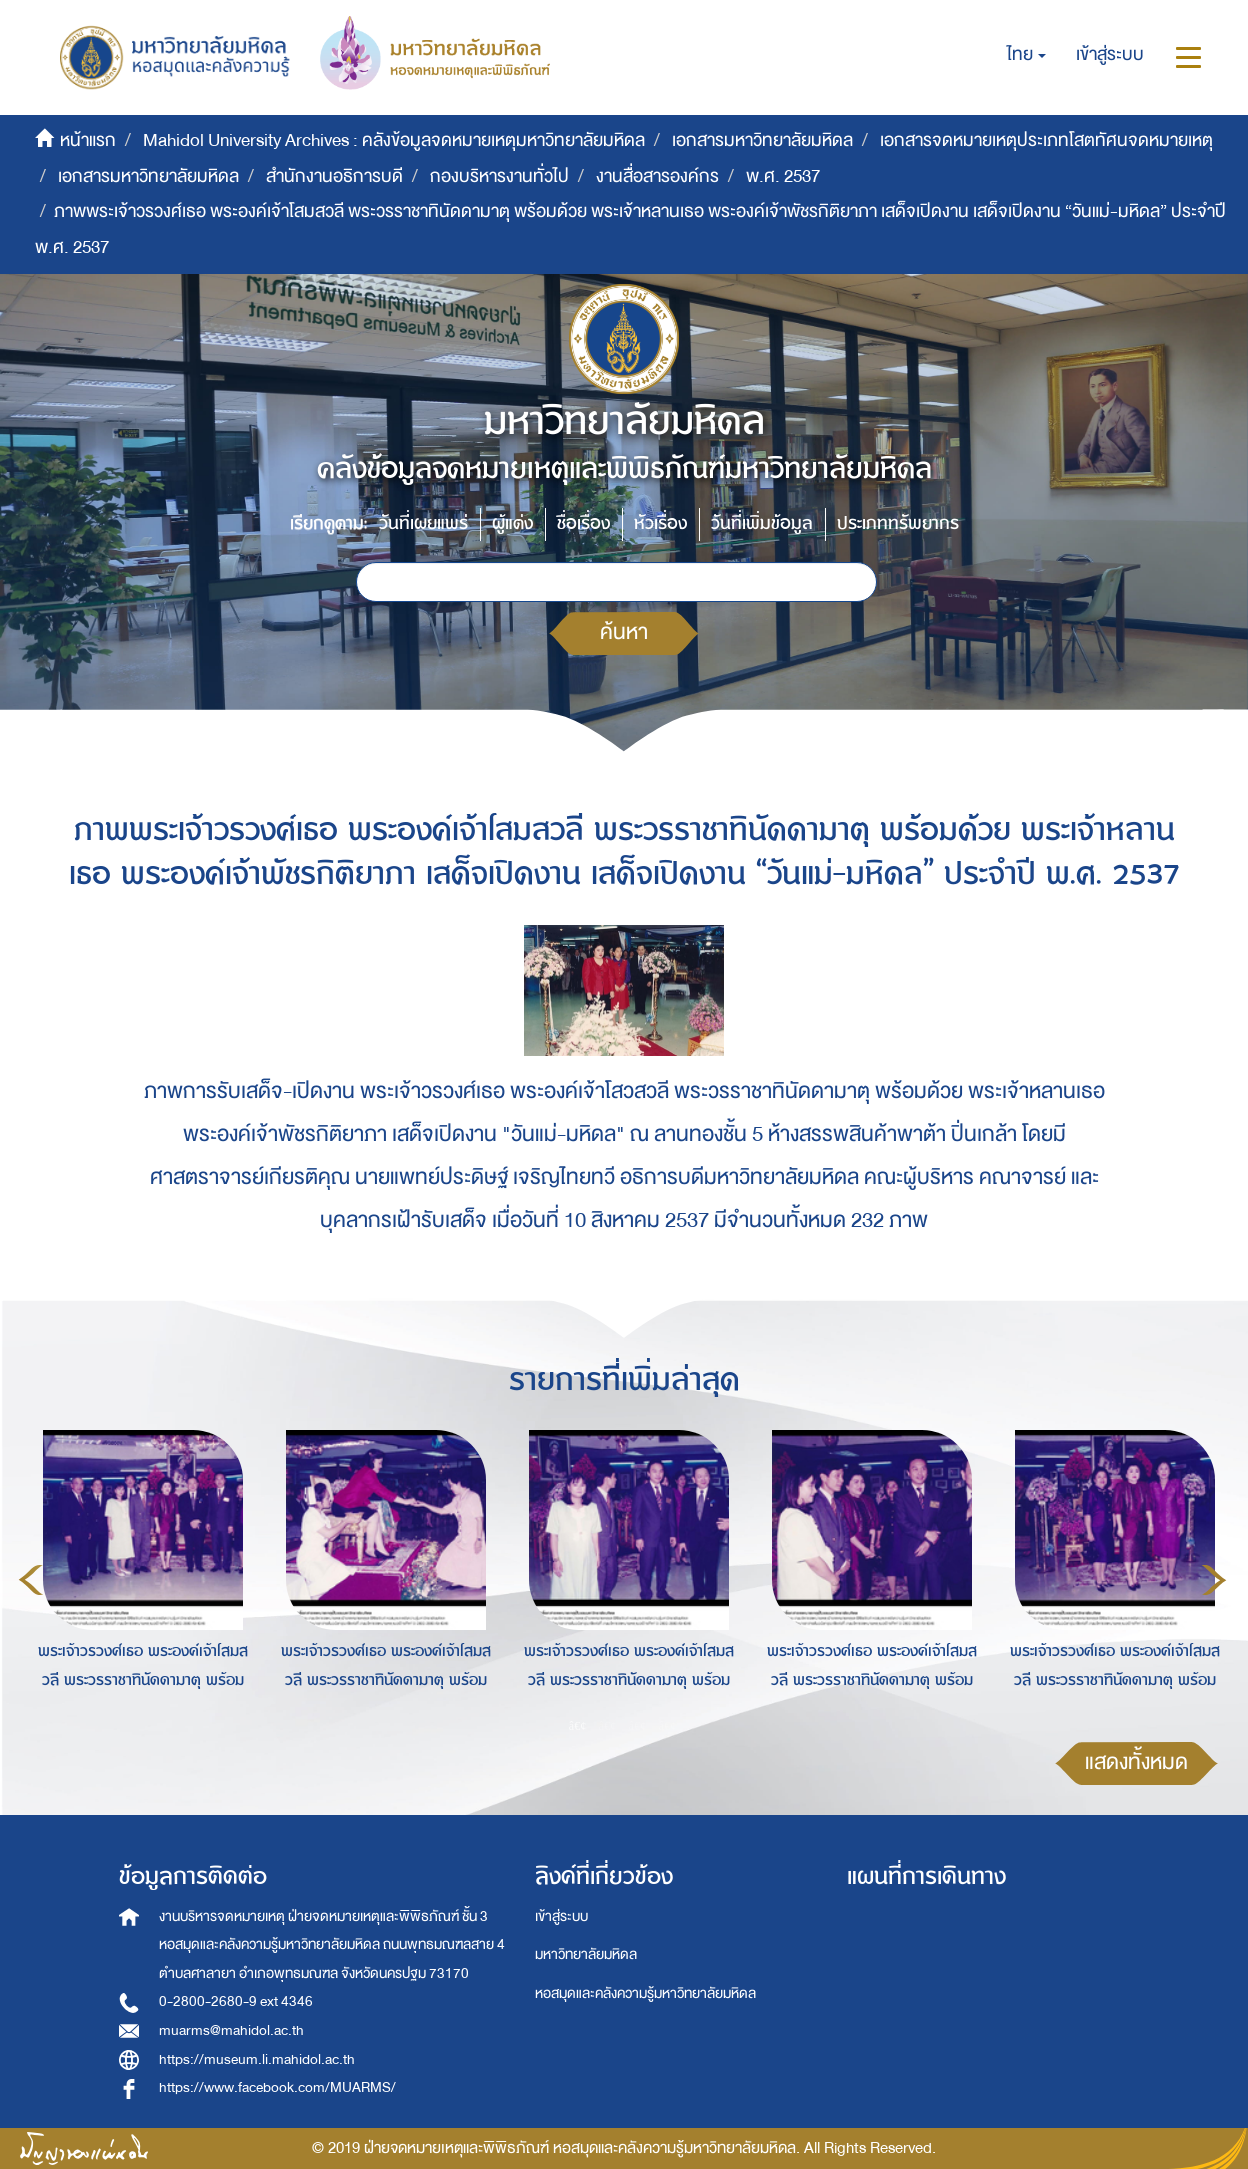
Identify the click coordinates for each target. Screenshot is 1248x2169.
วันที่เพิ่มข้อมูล (762, 523)
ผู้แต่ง (512, 523)
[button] (1026, 55)
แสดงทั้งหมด (1136, 1762)
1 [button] (578, 1725)
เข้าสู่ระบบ (561, 1916)
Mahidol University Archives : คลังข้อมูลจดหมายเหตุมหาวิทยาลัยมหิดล (394, 140)
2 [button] (608, 1725)
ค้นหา (624, 632)
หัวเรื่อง (660, 523)
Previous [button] (31, 1580)
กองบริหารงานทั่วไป (499, 176)
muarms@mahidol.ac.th (231, 2030)
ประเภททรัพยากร (898, 523)
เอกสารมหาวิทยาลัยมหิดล (762, 140)
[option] (137, 1577)
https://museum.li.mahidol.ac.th (257, 2059)
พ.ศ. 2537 (783, 176)
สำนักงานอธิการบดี (334, 176)
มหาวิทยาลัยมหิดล (586, 1954)
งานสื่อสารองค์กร (657, 176)
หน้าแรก (88, 140)
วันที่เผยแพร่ (423, 523)
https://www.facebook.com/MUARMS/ (277, 2087)
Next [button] (1214, 1580)
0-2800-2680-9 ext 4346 (236, 2001)
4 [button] (668, 1725)
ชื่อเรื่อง (583, 523)
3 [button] (638, 1725)
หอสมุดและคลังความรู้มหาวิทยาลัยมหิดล (645, 1993)
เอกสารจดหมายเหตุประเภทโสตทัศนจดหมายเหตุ (1046, 140)
